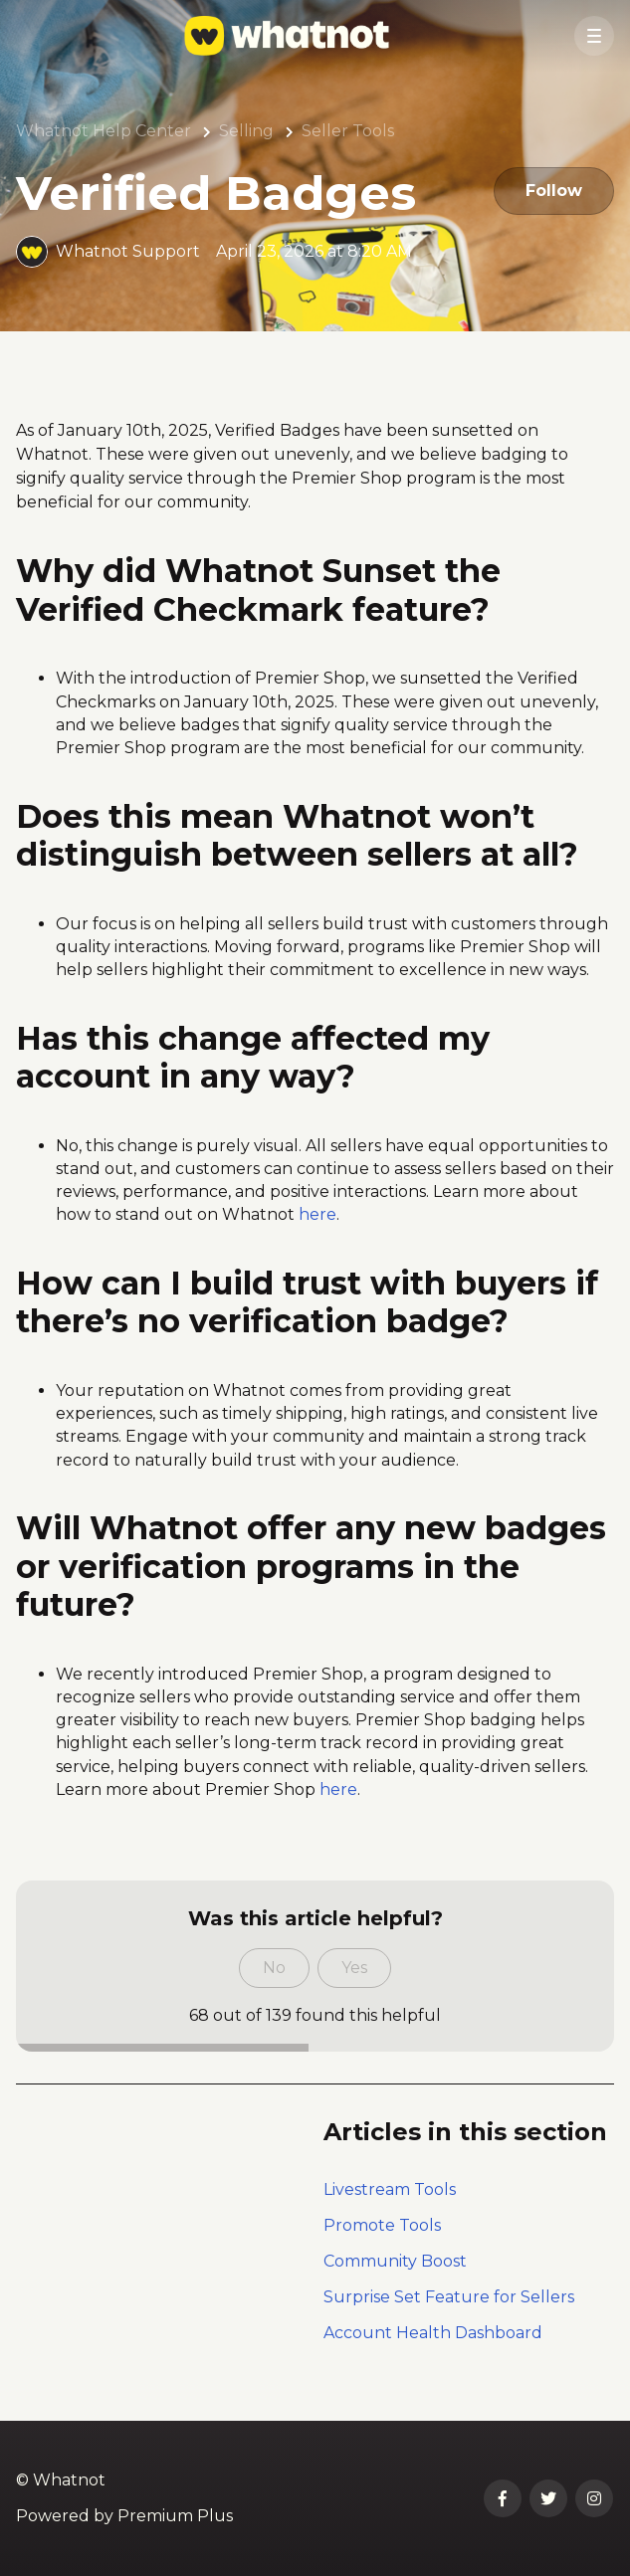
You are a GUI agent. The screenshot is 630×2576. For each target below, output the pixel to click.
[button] (594, 36)
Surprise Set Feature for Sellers (448, 2296)
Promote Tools (382, 2225)
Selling (246, 130)
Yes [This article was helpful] (354, 1967)
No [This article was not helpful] (274, 1967)
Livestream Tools (389, 2189)
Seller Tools (348, 130)
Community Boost (395, 2261)
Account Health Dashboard (432, 2332)
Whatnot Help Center (103, 130)
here (317, 1214)
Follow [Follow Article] (553, 190)
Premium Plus (175, 2515)
